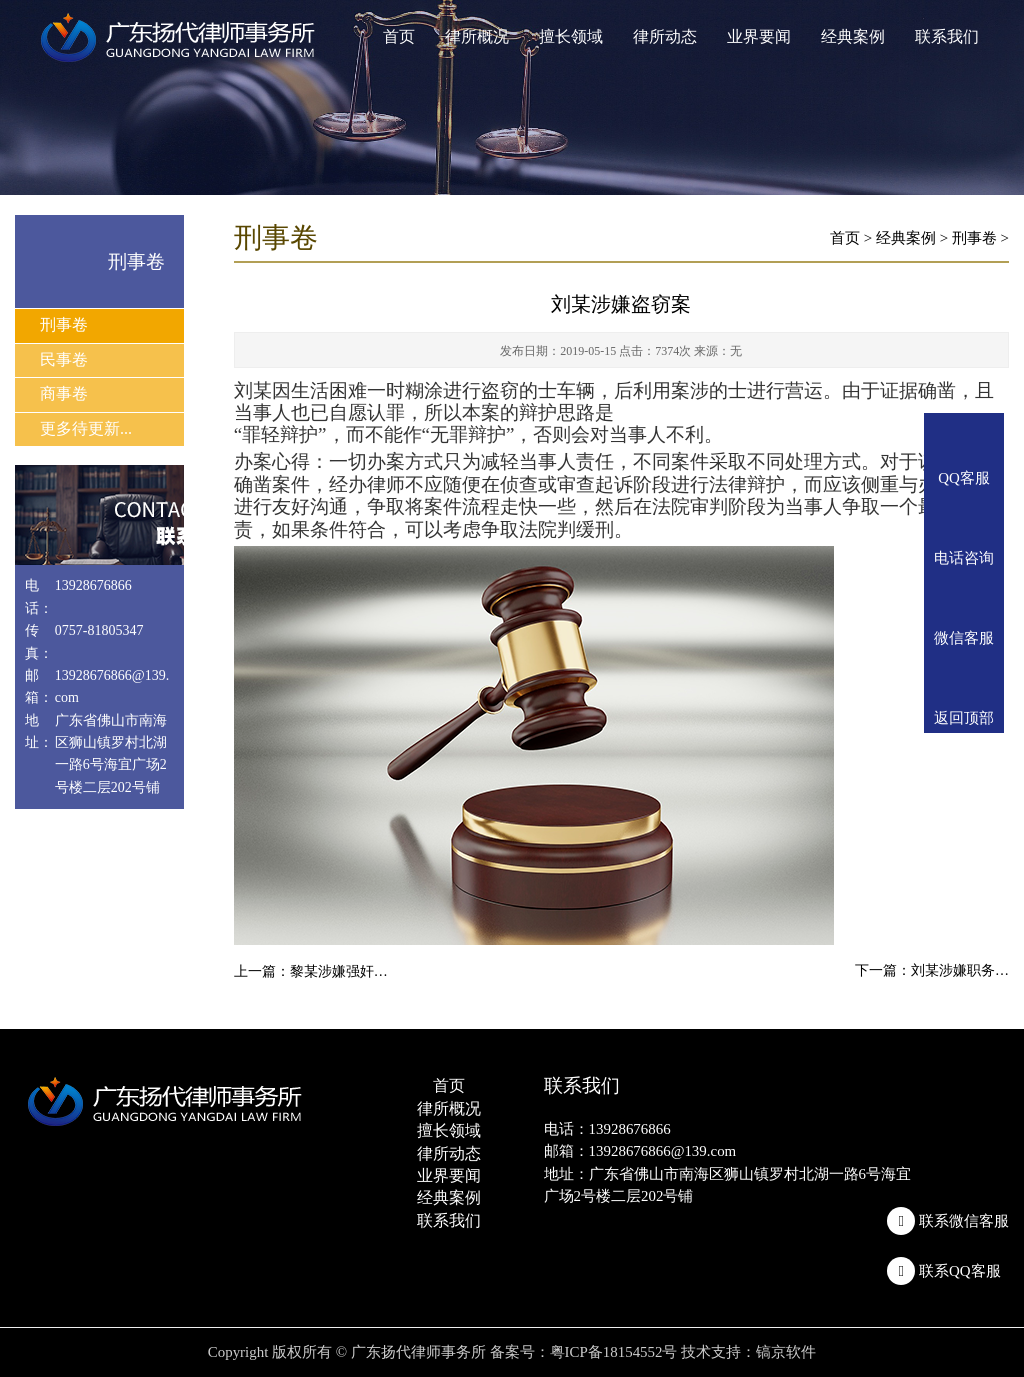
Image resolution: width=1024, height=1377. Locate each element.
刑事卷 (64, 324)
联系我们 (947, 36)
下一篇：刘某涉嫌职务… (932, 970)
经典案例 (853, 36)
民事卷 (64, 359)
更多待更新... (86, 428)
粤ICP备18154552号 (614, 1352)
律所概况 (477, 36)
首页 (399, 36)
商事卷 (64, 393)
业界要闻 (759, 36)
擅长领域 (571, 36)
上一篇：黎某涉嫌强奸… (311, 971)
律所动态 (665, 36)
